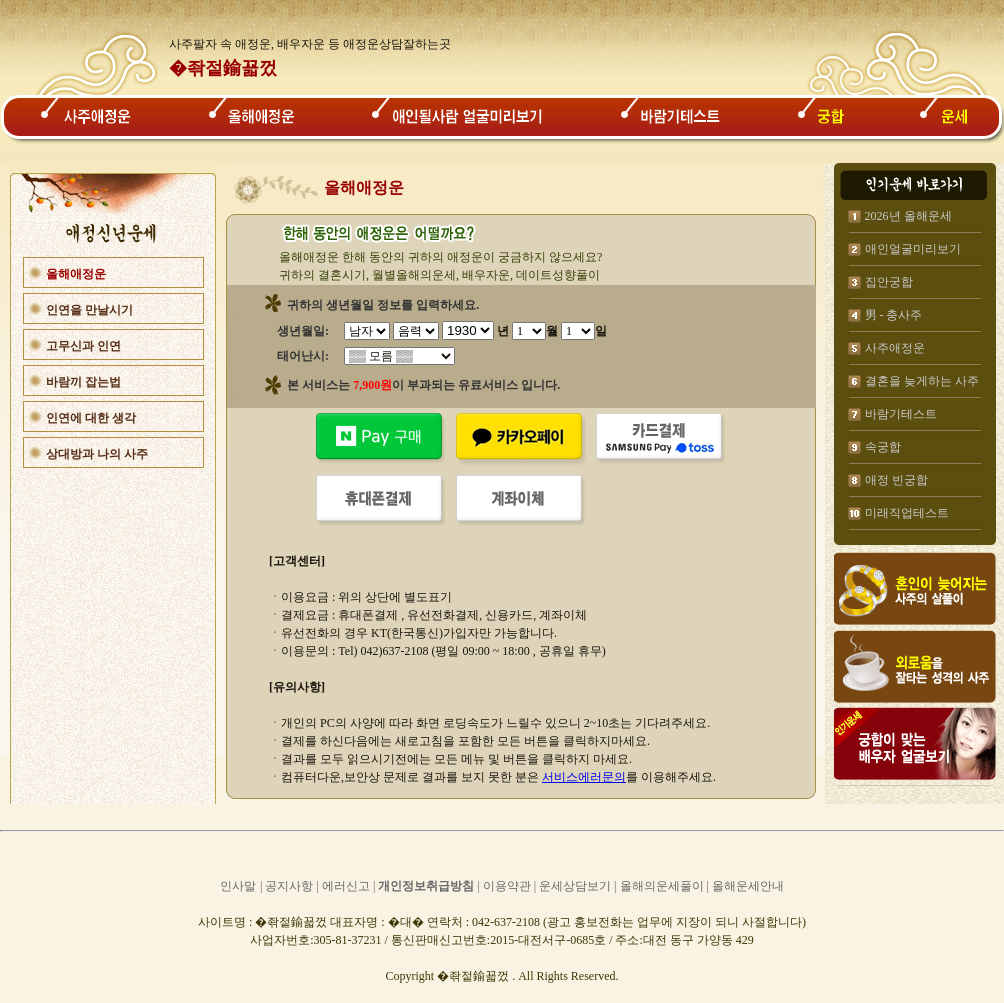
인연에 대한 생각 (91, 418)
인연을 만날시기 (89, 310)
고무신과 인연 (83, 346)
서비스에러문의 (584, 777)
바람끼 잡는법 (83, 382)
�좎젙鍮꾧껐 (223, 68)
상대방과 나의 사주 (97, 454)
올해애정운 (76, 274)
